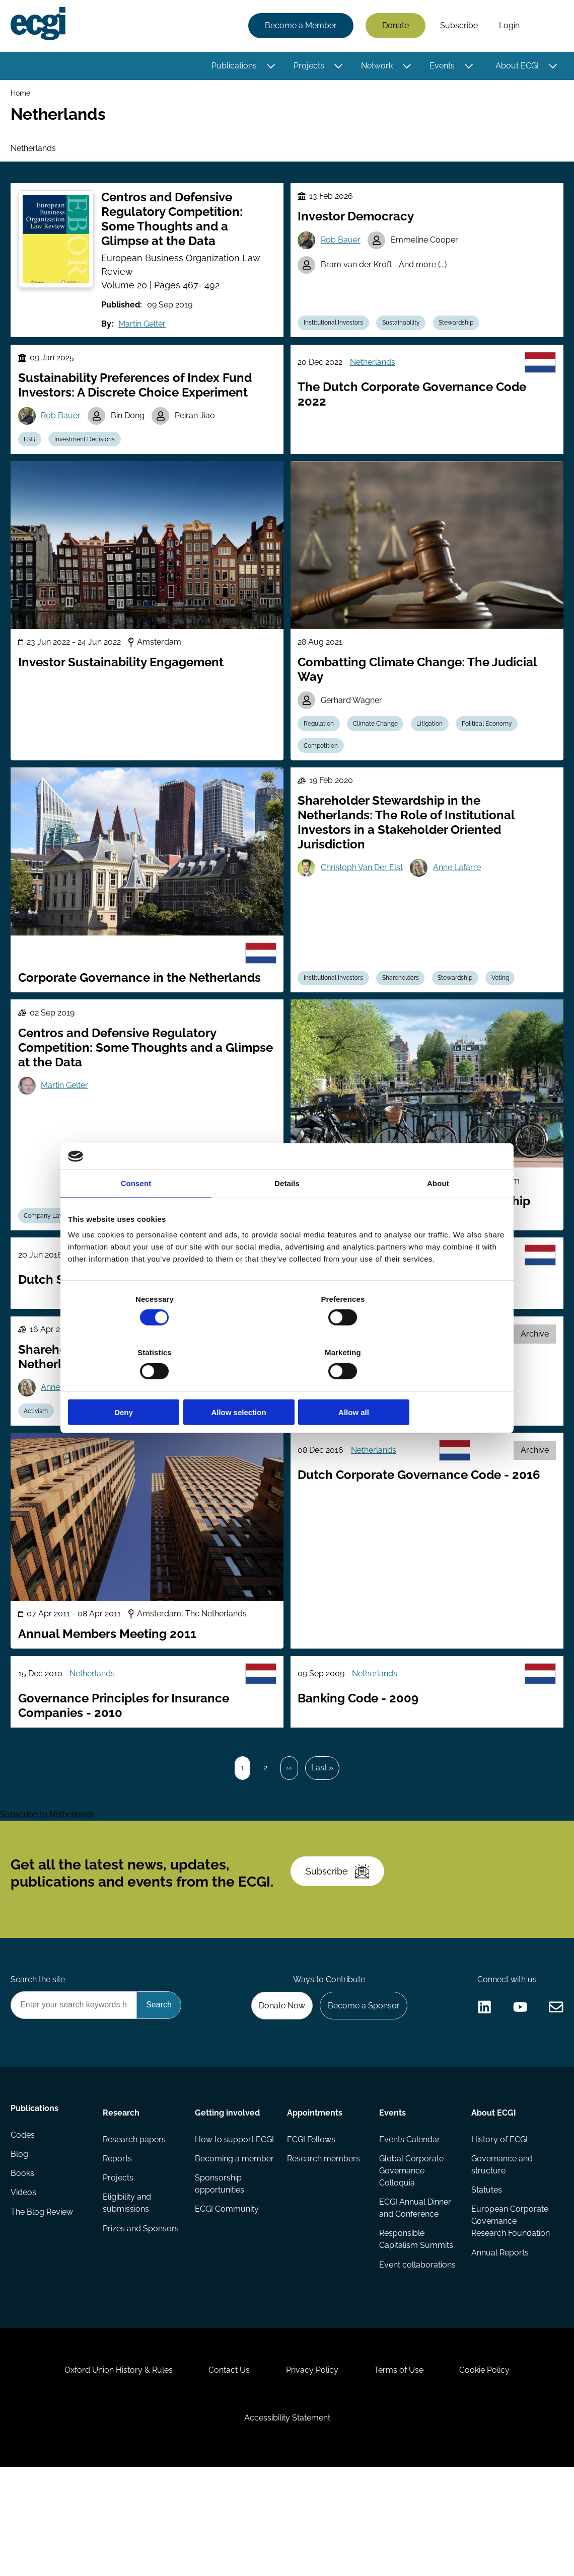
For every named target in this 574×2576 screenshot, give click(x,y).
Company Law (47, 1244)
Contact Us (225, 2469)
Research (122, 2183)
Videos (25, 2272)
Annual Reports (499, 2352)
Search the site (39, 2047)
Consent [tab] (136, 1210)
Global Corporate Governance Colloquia (411, 2243)
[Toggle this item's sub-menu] (269, 67)
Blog (21, 2231)
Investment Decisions (89, 456)
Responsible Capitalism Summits (416, 2314)
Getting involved (227, 2183)
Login (507, 26)
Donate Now (276, 2074)
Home (22, 95)
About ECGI (515, 66)
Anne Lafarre (460, 896)
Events (440, 66)
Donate (394, 26)
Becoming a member (217, 2249)
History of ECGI (498, 2211)
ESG (32, 456)
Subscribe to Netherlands (47, 1869)
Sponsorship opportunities (220, 2282)
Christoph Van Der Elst (364, 896)
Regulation (321, 746)
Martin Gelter (134, 336)
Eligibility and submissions (128, 2278)
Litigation (436, 746)
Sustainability (405, 334)
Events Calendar (409, 2211)
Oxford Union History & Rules (110, 2469)
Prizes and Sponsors (123, 2310)
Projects (307, 66)
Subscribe (457, 26)
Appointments (314, 2183)
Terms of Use (403, 2469)
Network (375, 66)
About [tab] (438, 1210)
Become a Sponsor (361, 2074)
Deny (139, 1385)
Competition (323, 769)
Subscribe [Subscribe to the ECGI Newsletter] (341, 1932)
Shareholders (404, 1004)
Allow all (434, 1385)
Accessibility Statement (287, 2521)
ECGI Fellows (311, 2211)
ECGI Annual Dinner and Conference (415, 2282)
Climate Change (379, 746)
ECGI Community (227, 2308)
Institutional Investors (335, 334)
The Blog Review (43, 2292)
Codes (24, 2211)
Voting (509, 1004)
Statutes (485, 2264)
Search (545, 26)
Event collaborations (405, 2346)
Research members (323, 2231)
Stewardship (462, 334)
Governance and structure (501, 2237)
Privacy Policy (312, 2469)
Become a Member (299, 26)
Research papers (135, 2211)
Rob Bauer (343, 253)
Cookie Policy (493, 2469)
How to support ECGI (224, 2217)
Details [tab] (287, 1210)
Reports (118, 2231)
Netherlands (374, 376)
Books (24, 2251)
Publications (232, 66)
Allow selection (286, 1385)
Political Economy (495, 746)
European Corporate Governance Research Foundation (493, 2308)
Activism (39, 1449)
